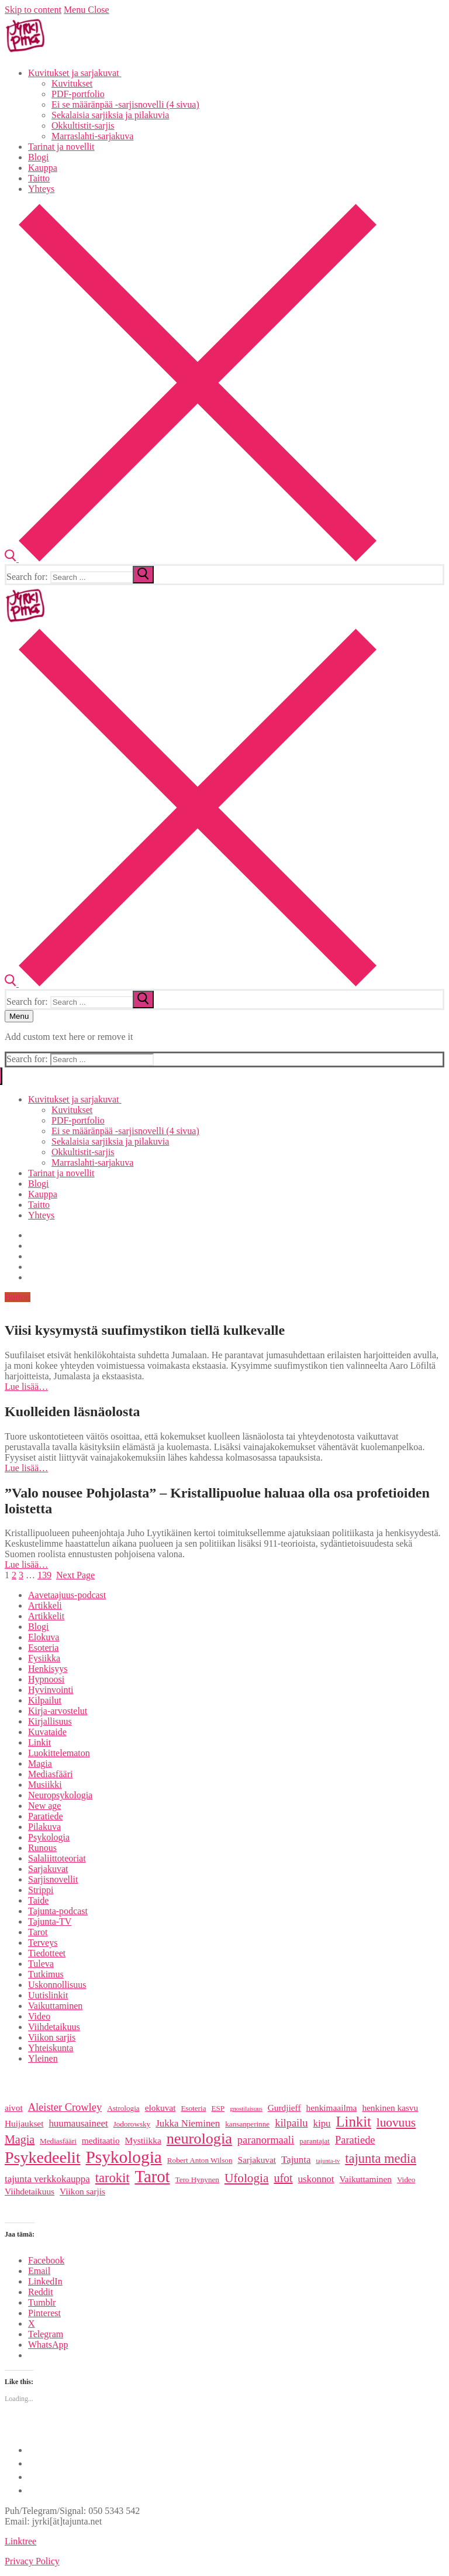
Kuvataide (47, 1732)
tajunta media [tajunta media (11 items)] (380, 2158)
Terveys (42, 1943)
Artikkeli (45, 1605)
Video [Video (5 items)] (406, 2179)
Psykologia (49, 1837)
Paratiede (45, 1816)
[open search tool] (191, 559)
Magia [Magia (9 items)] (19, 2139)
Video (39, 2016)
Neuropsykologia (60, 1795)
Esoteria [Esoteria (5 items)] (193, 2108)
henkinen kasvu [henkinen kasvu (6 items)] (390, 2108)
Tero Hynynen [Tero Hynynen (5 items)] (197, 2179)
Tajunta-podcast (58, 1911)
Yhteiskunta (50, 2048)
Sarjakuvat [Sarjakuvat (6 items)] (256, 2160)
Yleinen (43, 2058)
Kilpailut (44, 1700)
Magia (40, 1763)
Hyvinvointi (50, 1690)
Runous (42, 1848)
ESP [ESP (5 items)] (217, 2108)
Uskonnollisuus (57, 1985)
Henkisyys (48, 1669)
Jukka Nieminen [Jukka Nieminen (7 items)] (188, 2123)
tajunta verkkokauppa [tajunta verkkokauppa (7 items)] (47, 2179)
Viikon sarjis (51, 2037)
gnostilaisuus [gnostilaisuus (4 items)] (246, 2109)
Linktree (20, 2541)
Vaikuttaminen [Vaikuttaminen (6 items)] (366, 2179)
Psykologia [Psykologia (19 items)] (123, 2157)
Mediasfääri (50, 1774)
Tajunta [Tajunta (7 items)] (295, 2159)
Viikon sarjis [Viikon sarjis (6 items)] (82, 2191)
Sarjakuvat (48, 1869)
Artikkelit (46, 1616)
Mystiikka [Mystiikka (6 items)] (143, 2140)
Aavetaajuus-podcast (67, 1595)
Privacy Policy (32, 2561)
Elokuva (43, 1637)
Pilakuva (44, 1827)
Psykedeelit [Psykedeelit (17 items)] (42, 2157)
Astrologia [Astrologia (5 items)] (123, 2108)
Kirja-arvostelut (57, 1711)
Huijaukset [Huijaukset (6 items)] (24, 2123)
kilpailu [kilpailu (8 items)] (291, 2123)
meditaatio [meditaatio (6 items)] (101, 2140)
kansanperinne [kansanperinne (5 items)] (247, 2124)
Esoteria (43, 1648)
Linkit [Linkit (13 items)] (353, 2122)
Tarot (38, 1932)
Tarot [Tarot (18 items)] (152, 2176)
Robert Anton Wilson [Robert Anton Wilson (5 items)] (200, 2160)
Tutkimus (46, 1974)
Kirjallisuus (50, 1721)
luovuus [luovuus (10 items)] (396, 2122)
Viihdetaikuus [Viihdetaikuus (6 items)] (29, 2191)
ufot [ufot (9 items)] (283, 2178)
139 (44, 1575)
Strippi (41, 1890)
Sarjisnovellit (53, 1879)
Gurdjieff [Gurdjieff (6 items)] (284, 2108)
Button (17, 1297)
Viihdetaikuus (54, 2027)
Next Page (75, 1575)
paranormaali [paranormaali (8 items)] (265, 2140)
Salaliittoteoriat (57, 1858)
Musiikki (45, 1785)
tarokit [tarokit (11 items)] (112, 2177)
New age (44, 1806)
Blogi (38, 1627)
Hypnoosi (46, 1679)
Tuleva (41, 1964)
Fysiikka (44, 1658)
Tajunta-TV (49, 1921)
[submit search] (143, 574)
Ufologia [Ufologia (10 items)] (246, 2178)
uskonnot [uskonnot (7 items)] (316, 2179)
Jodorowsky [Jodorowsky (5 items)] (132, 2124)
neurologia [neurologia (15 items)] (199, 2138)
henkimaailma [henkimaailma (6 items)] (331, 2108)
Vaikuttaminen (55, 2006)
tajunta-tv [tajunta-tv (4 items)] (328, 2161)
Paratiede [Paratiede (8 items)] (355, 2140)
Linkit (39, 1742)
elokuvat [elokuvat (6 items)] (160, 2108)
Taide (38, 1900)
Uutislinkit (48, 1995)
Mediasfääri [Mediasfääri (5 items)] (58, 2141)
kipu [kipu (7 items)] (322, 2123)
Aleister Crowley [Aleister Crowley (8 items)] (65, 2107)
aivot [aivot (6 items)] (14, 2108)
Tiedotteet (46, 1953)
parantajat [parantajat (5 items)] (314, 2141)
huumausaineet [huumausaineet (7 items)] (78, 2123)
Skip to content (33, 10)
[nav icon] (19, 1016)
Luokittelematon (59, 1753)
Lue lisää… (26, 1387)
